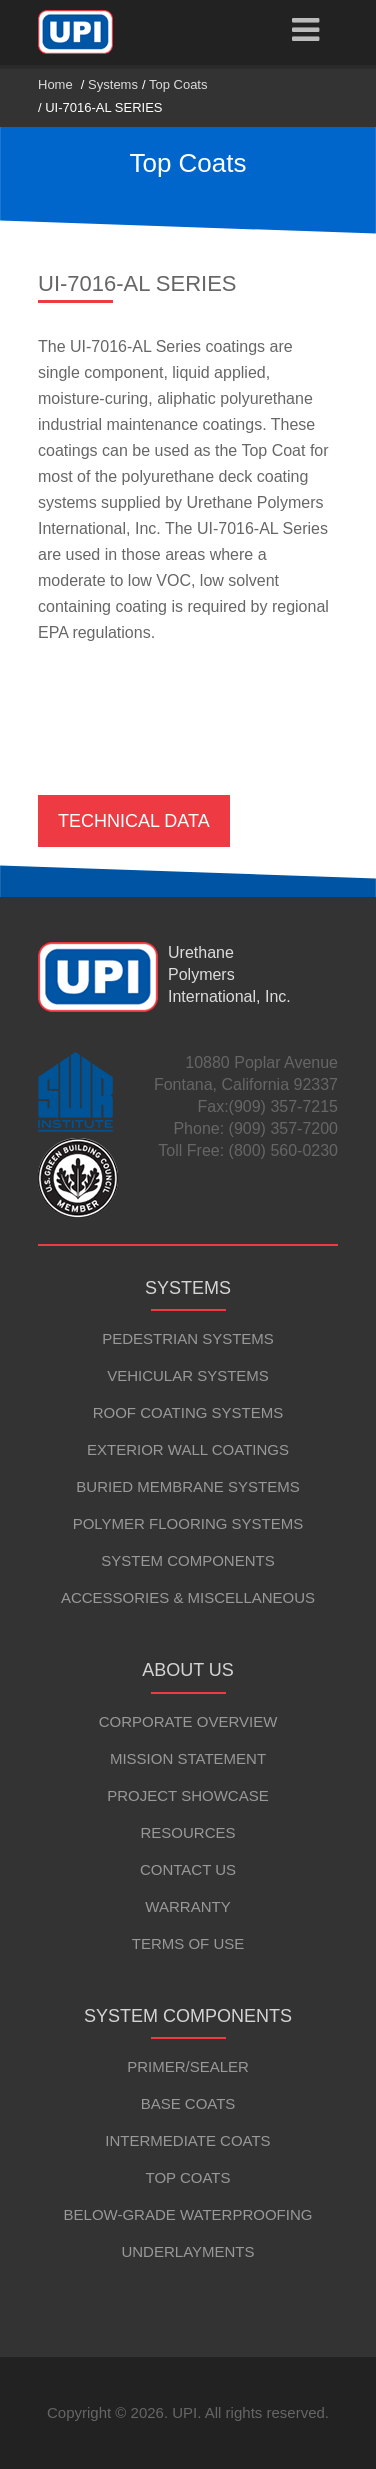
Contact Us (188, 1869)
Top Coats (178, 84)
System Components (187, 1560)
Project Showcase (187, 1795)
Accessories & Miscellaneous (188, 1597)
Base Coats (188, 2103)
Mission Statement (188, 1758)
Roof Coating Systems (188, 1412)
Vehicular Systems (188, 1375)
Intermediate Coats (187, 2140)
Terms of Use (188, 1943)
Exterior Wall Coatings (188, 1449)
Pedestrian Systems (188, 1338)
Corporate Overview (188, 1721)
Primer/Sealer (188, 2066)
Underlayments (187, 2251)
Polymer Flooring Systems (188, 1523)
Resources (187, 1832)
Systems (113, 84)
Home (55, 84)
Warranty (187, 1906)
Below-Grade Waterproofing (188, 2214)
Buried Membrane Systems (187, 1486)
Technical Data (134, 821)
